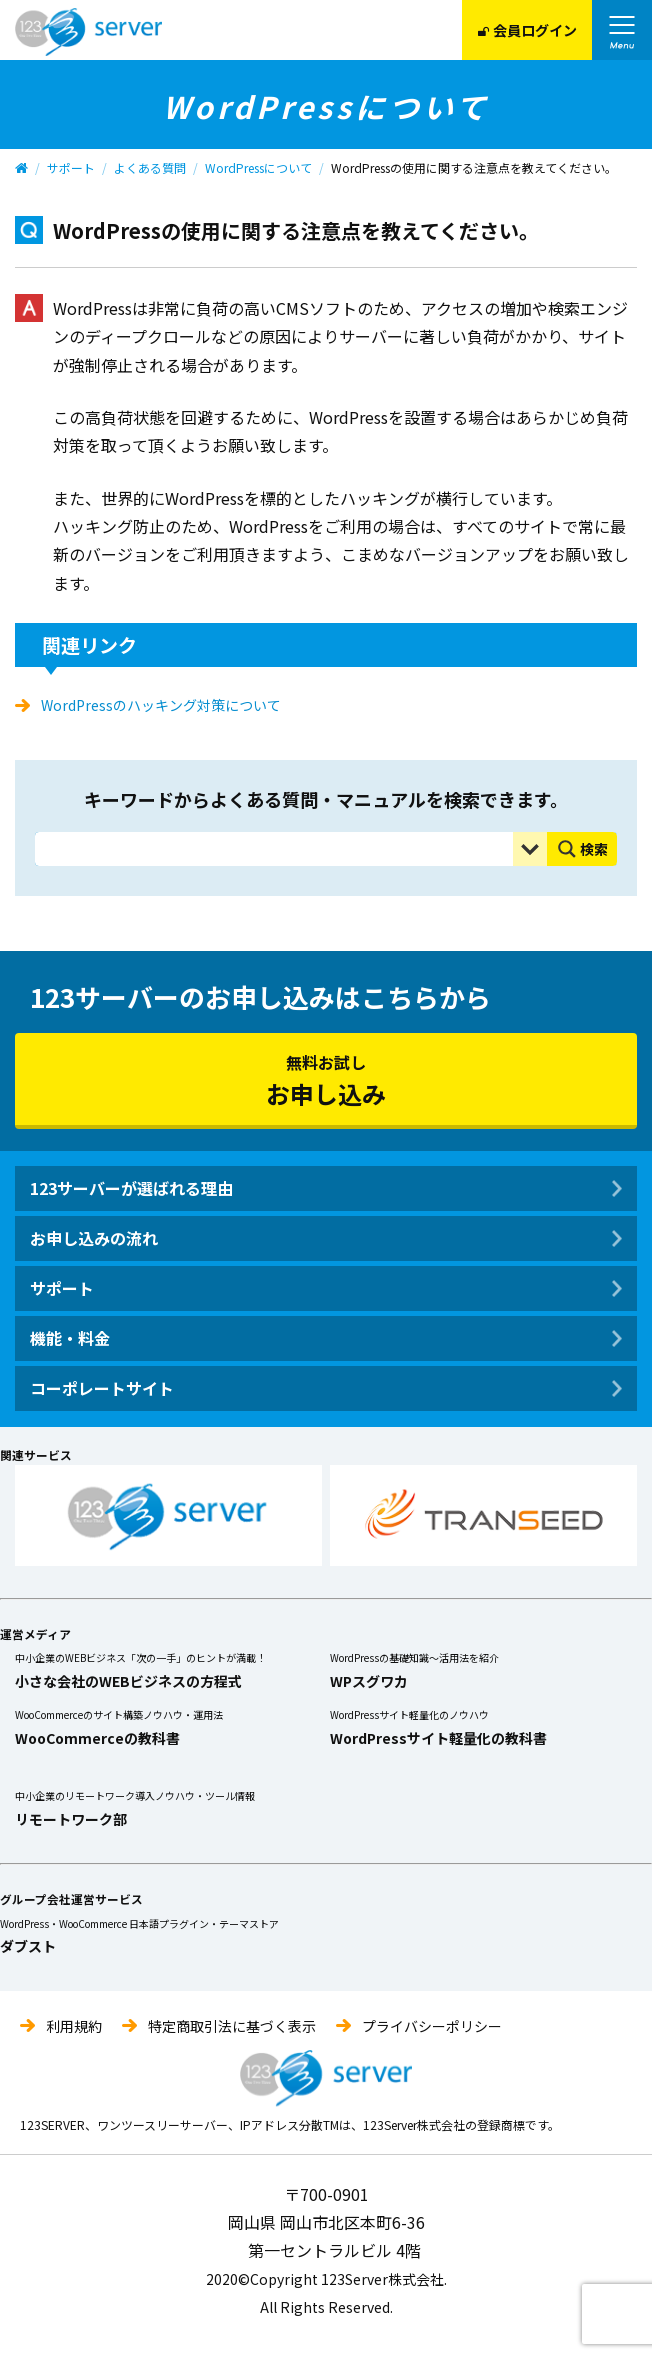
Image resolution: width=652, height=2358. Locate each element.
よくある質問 (150, 167)
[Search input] (279, 849)
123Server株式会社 (88, 32)
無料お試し (326, 1080)
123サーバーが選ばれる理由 (131, 1188)
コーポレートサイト (102, 1388)
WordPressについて (258, 167)
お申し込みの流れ (94, 1238)
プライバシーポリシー (432, 2026)
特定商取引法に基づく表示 (232, 2026)
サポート (71, 167)
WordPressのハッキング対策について (161, 705)
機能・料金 (70, 1338)
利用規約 (74, 2026)
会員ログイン (527, 30)
